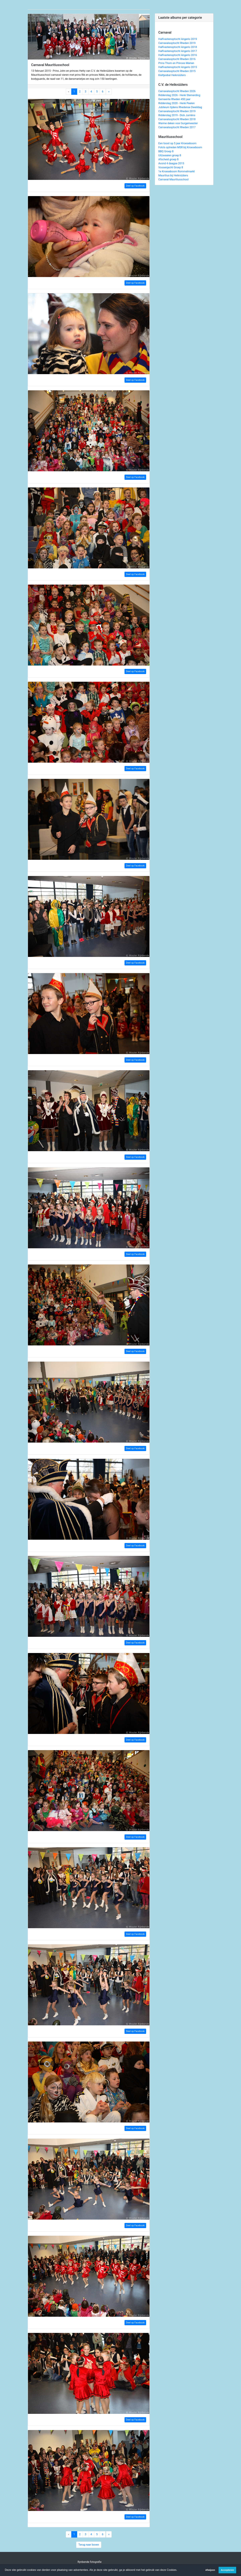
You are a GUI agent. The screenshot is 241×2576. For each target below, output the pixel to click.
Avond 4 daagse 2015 (171, 163)
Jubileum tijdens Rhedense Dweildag (180, 107)
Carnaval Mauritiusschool (173, 179)
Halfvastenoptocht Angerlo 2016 (177, 55)
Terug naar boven (88, 2544)
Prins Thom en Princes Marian (176, 63)
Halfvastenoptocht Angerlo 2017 (177, 51)
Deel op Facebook (135, 185)
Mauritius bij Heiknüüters (173, 175)
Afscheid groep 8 (168, 159)
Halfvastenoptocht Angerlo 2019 (177, 39)
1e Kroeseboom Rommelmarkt (176, 171)
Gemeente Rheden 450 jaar (174, 99)
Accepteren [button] (227, 2570)
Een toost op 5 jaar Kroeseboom (177, 143)
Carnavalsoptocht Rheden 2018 (177, 119)
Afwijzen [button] (210, 2570)
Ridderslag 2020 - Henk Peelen (176, 103)
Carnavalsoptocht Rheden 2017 (177, 127)
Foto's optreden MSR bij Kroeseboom (180, 147)
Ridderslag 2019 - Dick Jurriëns (176, 115)
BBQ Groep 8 (166, 151)
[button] (178, 2570)
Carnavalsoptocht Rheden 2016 (177, 59)
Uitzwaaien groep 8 (169, 155)
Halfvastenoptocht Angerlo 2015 (177, 67)
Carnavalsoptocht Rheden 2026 (177, 91)
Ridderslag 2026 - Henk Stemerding (179, 95)
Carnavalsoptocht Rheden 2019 (177, 43)
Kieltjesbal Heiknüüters (172, 75)
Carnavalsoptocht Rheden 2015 (177, 71)
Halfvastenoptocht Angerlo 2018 (177, 47)
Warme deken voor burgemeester (178, 123)
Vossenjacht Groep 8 (170, 167)
